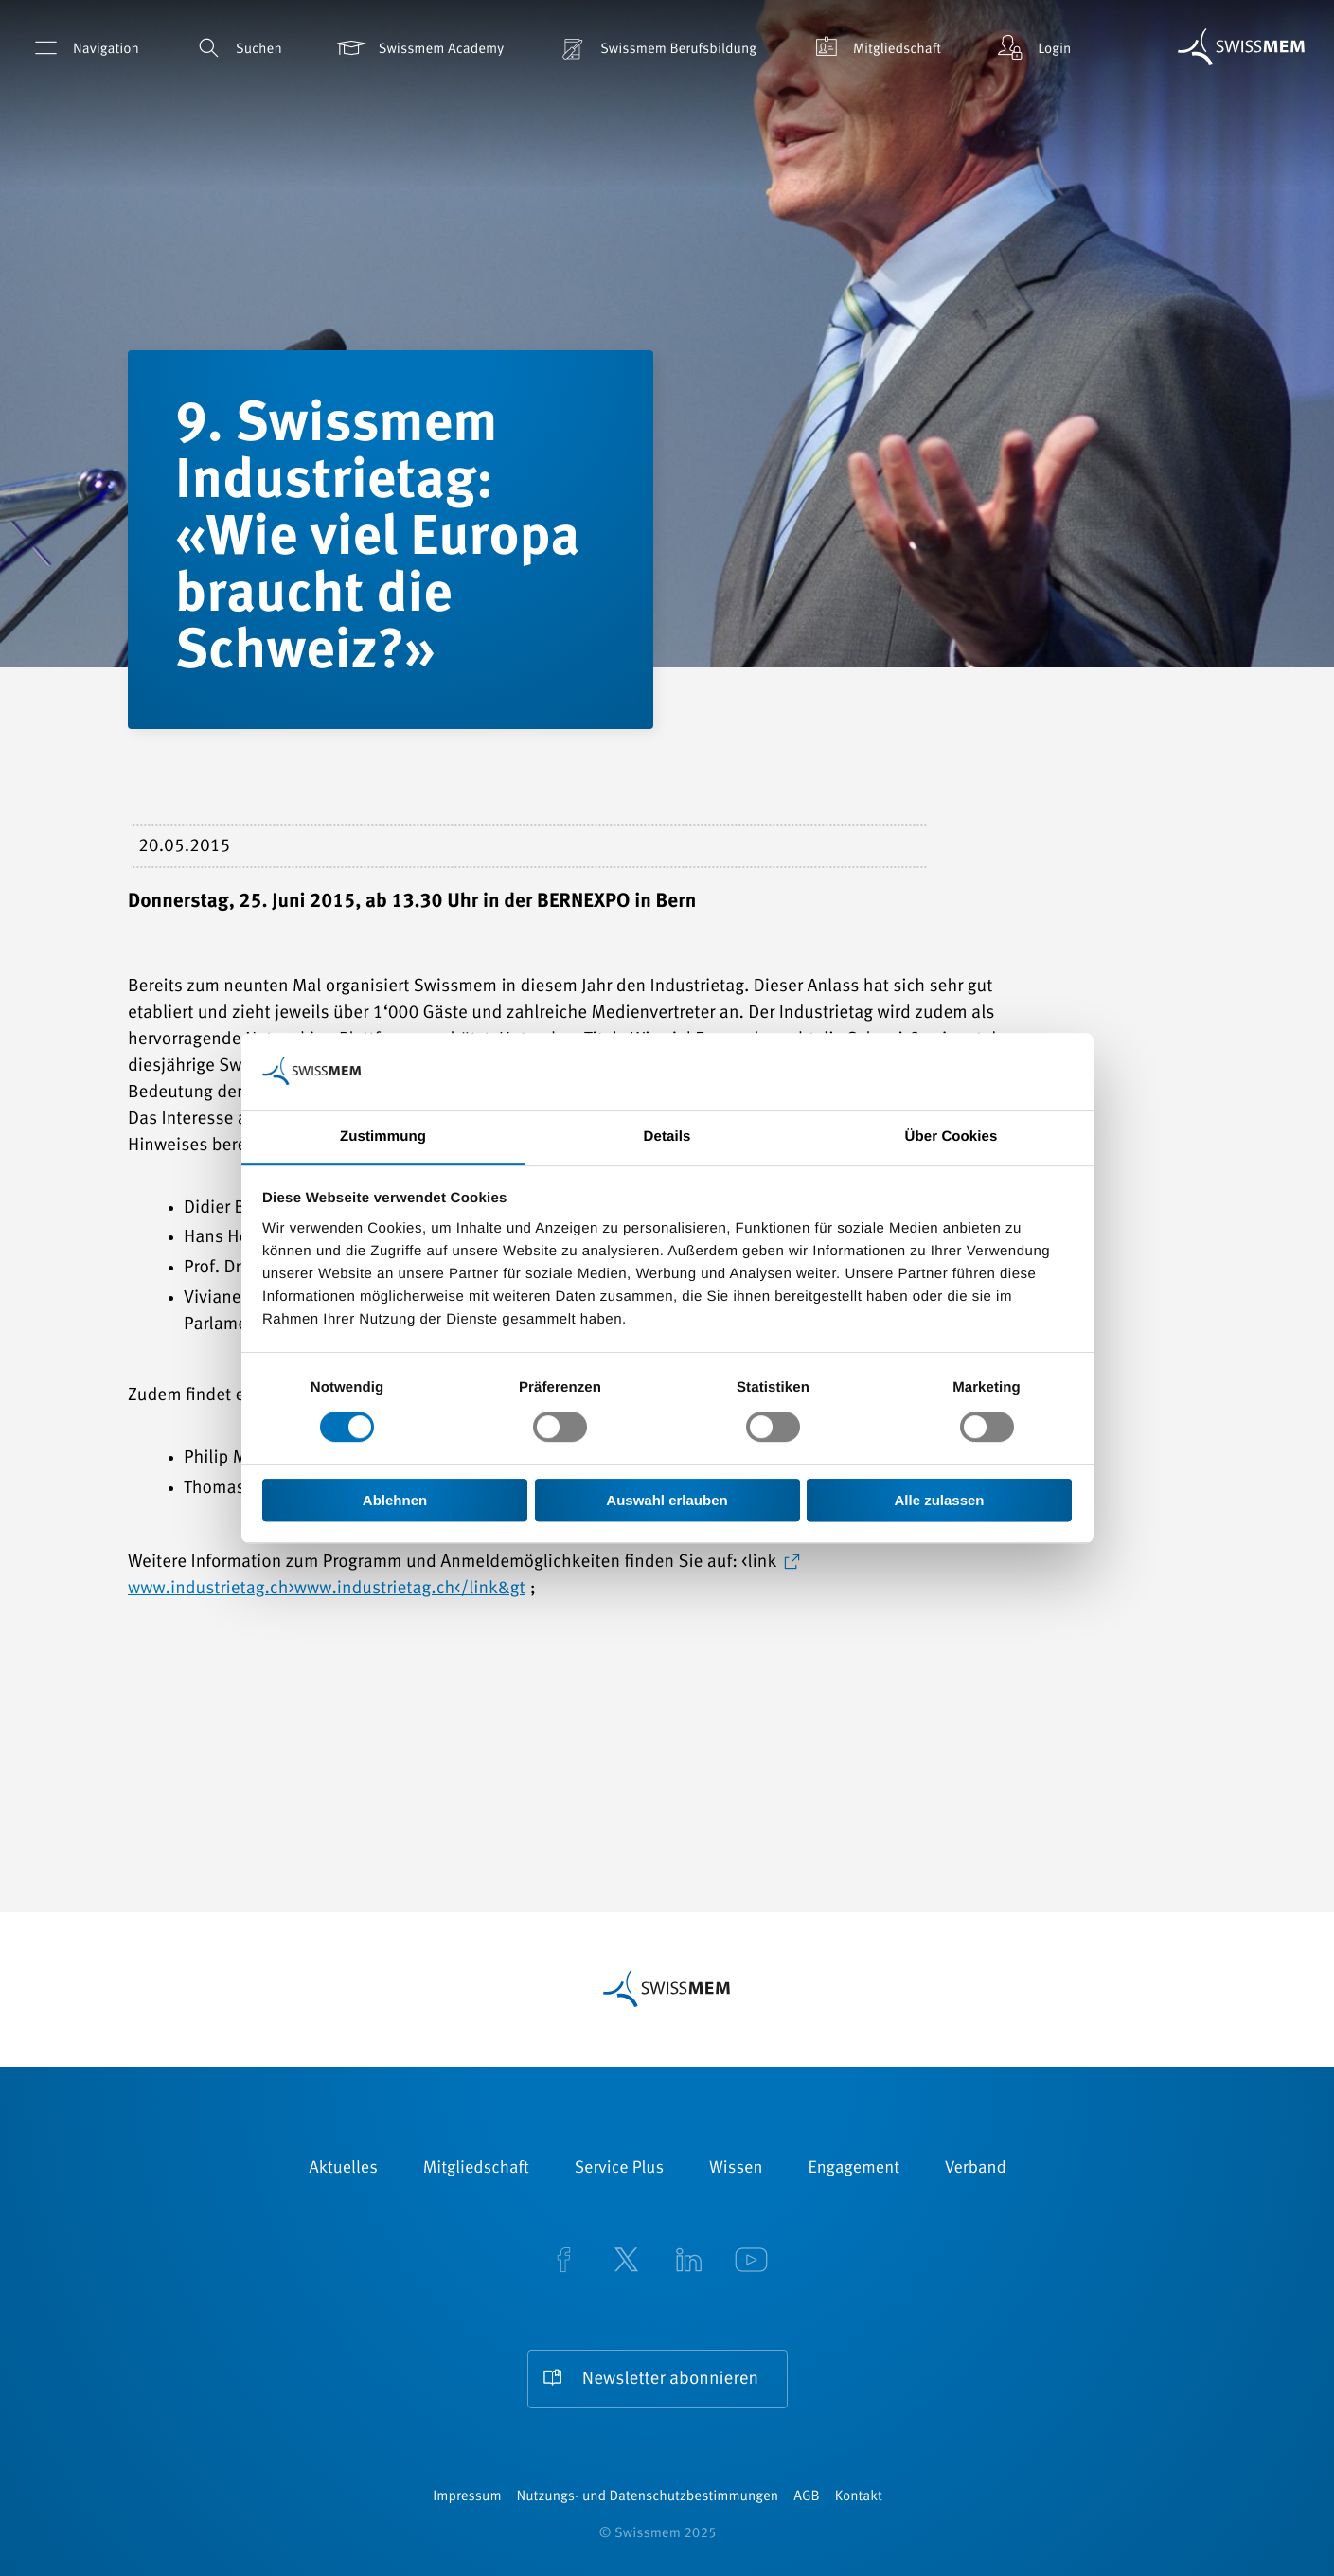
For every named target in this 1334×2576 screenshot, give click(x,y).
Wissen (735, 2168)
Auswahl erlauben (666, 1500)
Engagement (853, 2168)
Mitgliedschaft (875, 47)
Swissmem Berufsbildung (656, 47)
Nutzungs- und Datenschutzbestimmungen (648, 2497)
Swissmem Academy (419, 47)
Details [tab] (667, 1136)
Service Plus (619, 2168)
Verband (975, 2168)
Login (1032, 47)
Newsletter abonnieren (670, 2380)
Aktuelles (343, 2168)
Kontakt (858, 2497)
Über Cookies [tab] (951, 1136)
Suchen (236, 47)
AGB (806, 2497)
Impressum (467, 2497)
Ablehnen (395, 1500)
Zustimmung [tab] (383, 1136)
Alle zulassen (939, 1500)
